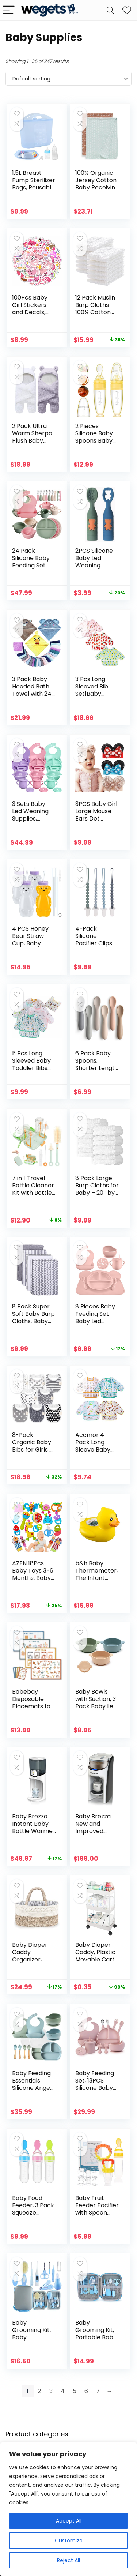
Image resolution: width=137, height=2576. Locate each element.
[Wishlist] (126, 10)
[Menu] (9, 10)
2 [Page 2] (39, 2391)
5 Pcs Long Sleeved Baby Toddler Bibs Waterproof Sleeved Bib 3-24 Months (32, 1071)
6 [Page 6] (86, 2391)
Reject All (68, 2560)
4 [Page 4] (63, 2391)
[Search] (110, 10)
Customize (69, 2540)
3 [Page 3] (51, 2391)
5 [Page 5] (74, 2391)
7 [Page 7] (98, 2391)
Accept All (68, 2520)
